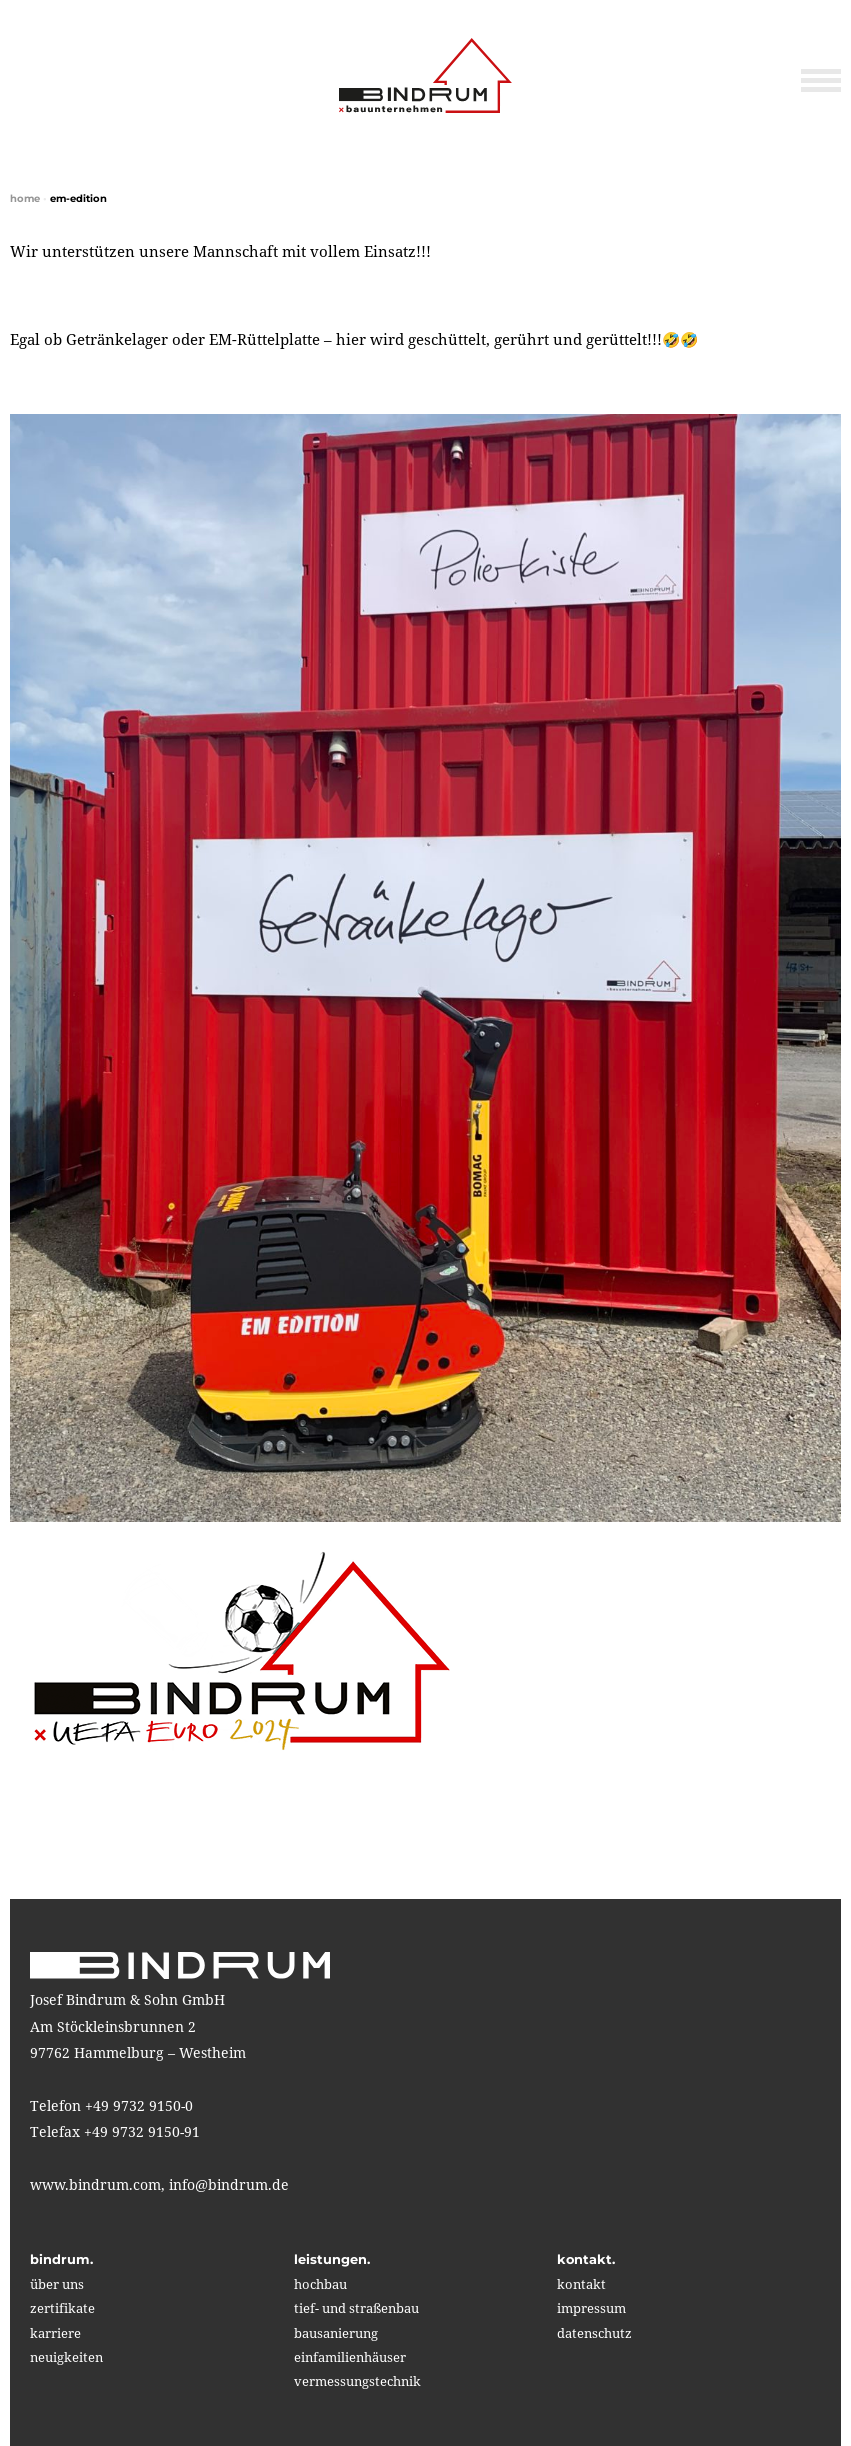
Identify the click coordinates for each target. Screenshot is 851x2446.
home (25, 198)
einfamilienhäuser (350, 2357)
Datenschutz (594, 2333)
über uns (57, 2284)
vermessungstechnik (357, 2381)
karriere (55, 2333)
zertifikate (62, 2308)
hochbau (320, 2284)
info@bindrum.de (229, 2184)
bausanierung (336, 2333)
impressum (591, 2308)
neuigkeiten (66, 2357)
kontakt (581, 2284)
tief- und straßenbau (356, 2308)
